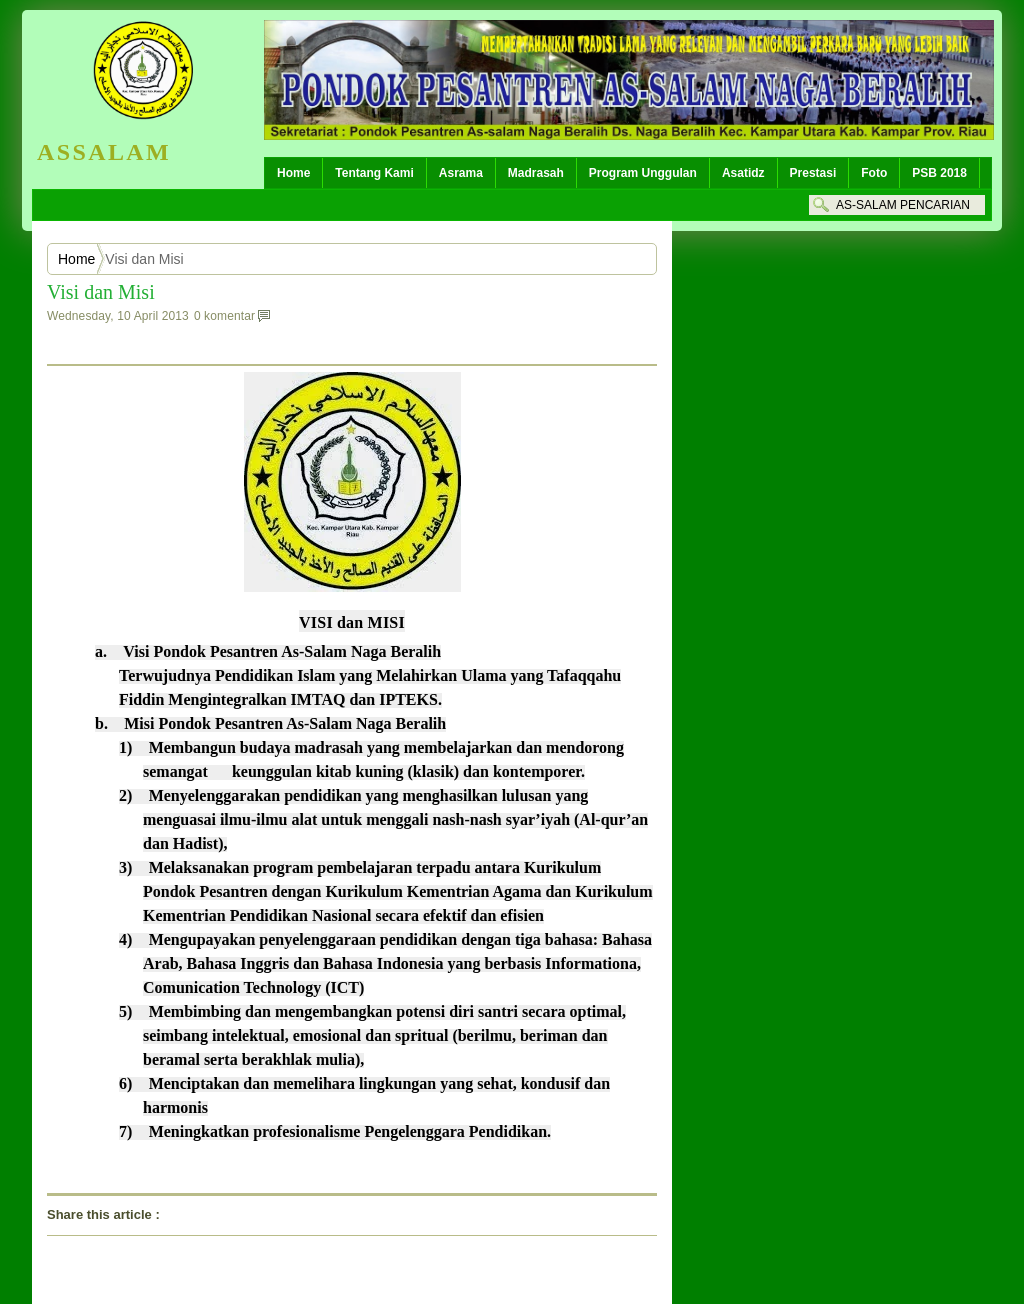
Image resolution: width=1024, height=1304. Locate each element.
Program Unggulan (643, 173)
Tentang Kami (374, 173)
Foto (874, 173)
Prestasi (813, 173)
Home (293, 173)
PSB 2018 (939, 173)
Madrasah (536, 173)
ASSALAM (104, 152)
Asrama (461, 173)
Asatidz (743, 173)
